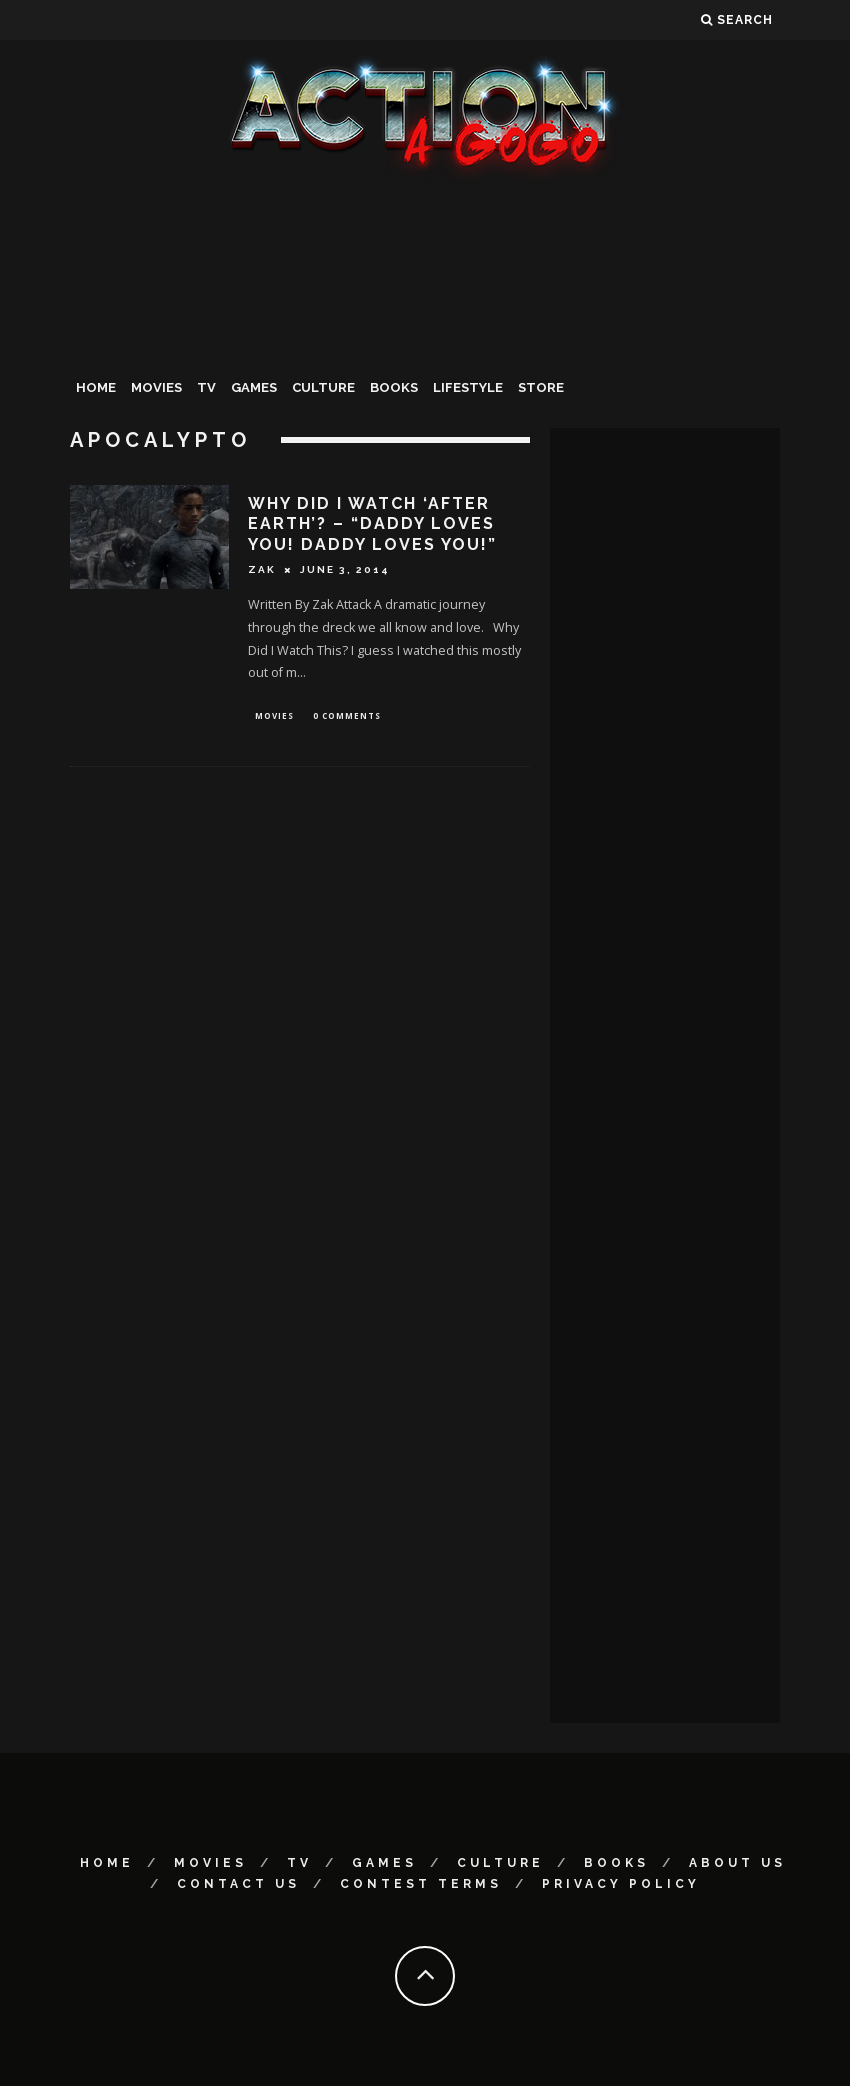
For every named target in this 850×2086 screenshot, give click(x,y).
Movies (156, 387)
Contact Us (238, 1884)
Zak (262, 569)
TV (206, 387)
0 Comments (347, 716)
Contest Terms (421, 1884)
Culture (323, 387)
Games (254, 387)
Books (394, 387)
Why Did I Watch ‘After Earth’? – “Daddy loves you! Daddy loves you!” (372, 524)
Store (541, 387)
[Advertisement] (425, 334)
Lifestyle (468, 387)
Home (96, 387)
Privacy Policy (621, 1884)
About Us (737, 1863)
